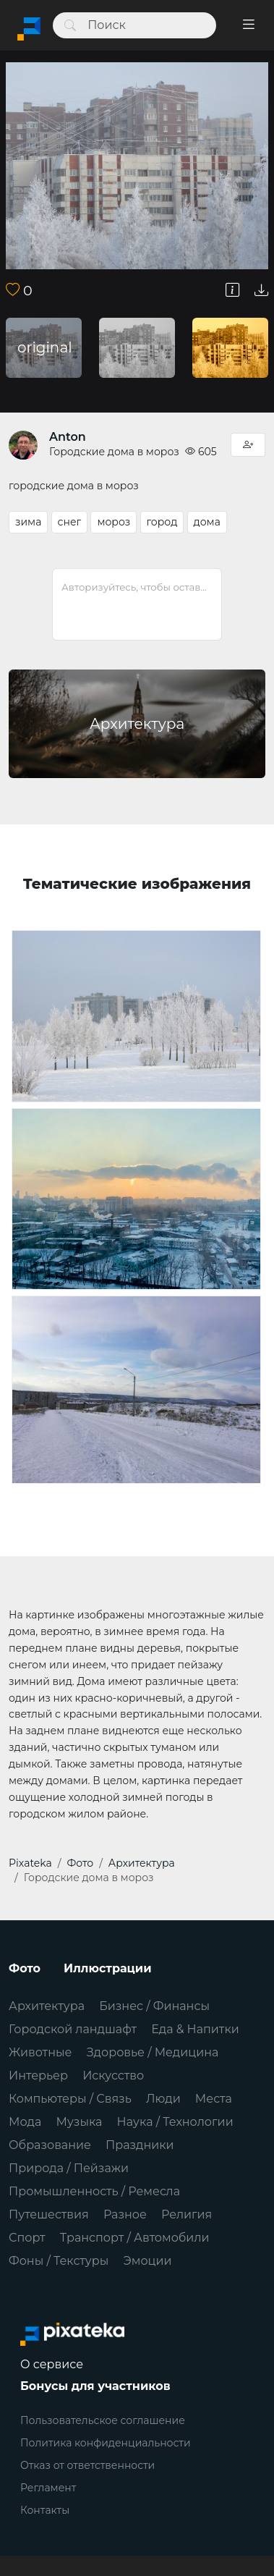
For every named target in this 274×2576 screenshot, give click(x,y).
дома (207, 521)
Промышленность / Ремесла (94, 2191)
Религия (186, 2214)
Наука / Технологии (175, 2122)
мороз (113, 521)
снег (70, 521)
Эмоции (147, 2261)
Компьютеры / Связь (70, 2099)
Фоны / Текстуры (58, 2261)
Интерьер (38, 2075)
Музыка (79, 2122)
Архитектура (47, 2006)
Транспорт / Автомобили (135, 2238)
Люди (163, 2099)
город (162, 521)
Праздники (140, 2145)
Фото (24, 1968)
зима (28, 521)
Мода (25, 2122)
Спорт (27, 2238)
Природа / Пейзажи (69, 2168)
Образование (50, 2145)
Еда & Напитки (195, 2029)
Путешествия (49, 2214)
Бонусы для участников (95, 2386)
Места (213, 2099)
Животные (40, 2052)
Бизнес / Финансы (154, 2006)
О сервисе (51, 2364)
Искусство (113, 2075)
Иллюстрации (108, 1968)
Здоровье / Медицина (153, 2052)
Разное (125, 2214)
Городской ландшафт (73, 2029)
